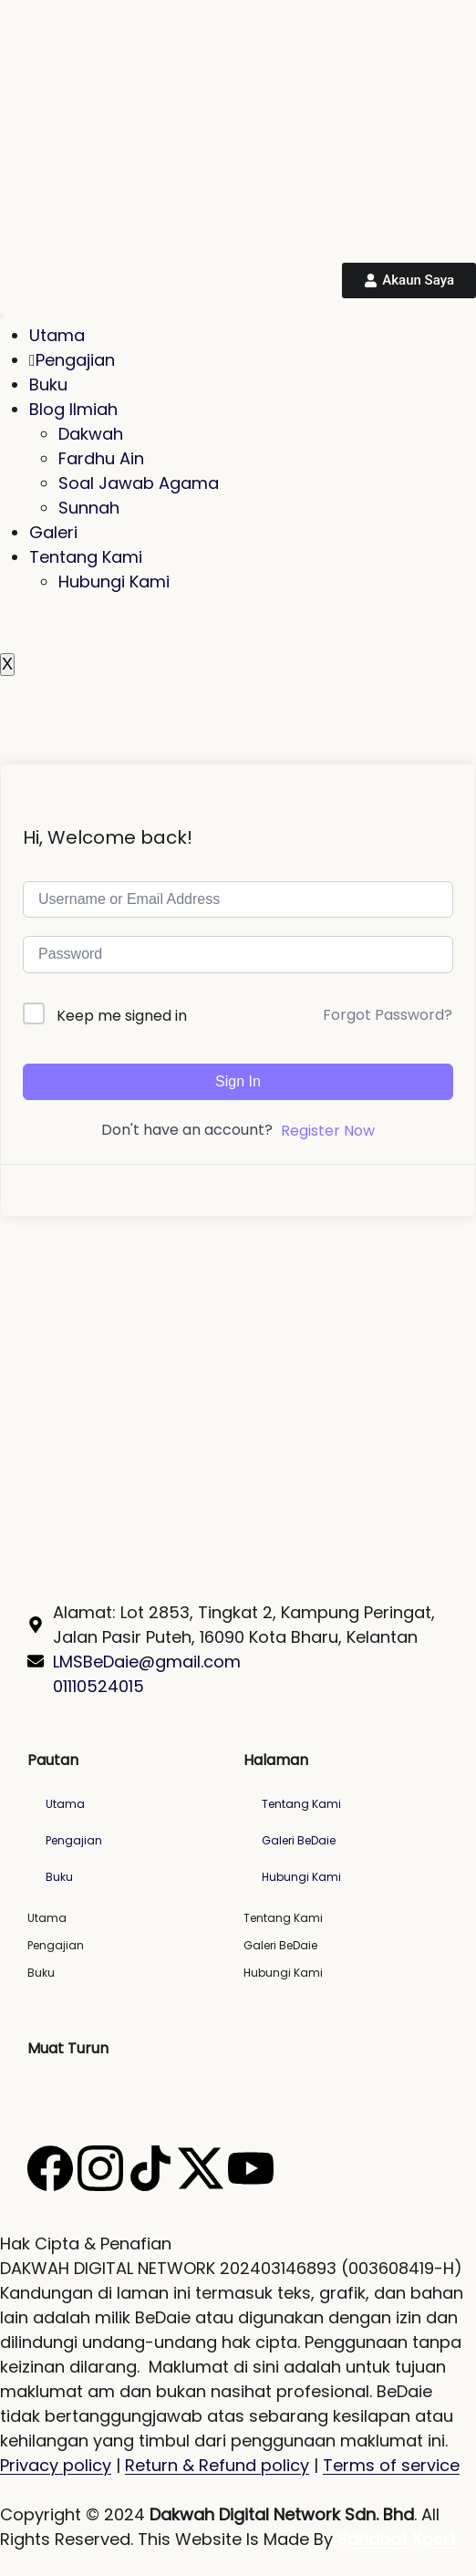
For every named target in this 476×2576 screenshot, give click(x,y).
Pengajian (72, 359)
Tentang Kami (85, 556)
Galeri (53, 532)
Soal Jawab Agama (138, 483)
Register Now (328, 1130)
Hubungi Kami (114, 581)
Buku (48, 384)
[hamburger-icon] (2, 316)
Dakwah (90, 433)
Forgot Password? (387, 1014)
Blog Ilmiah (73, 409)
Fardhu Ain (101, 458)
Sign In (238, 1081)
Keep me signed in (122, 1015)
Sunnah (88, 507)
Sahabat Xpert (396, 2539)
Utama (57, 335)
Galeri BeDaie (299, 1840)
